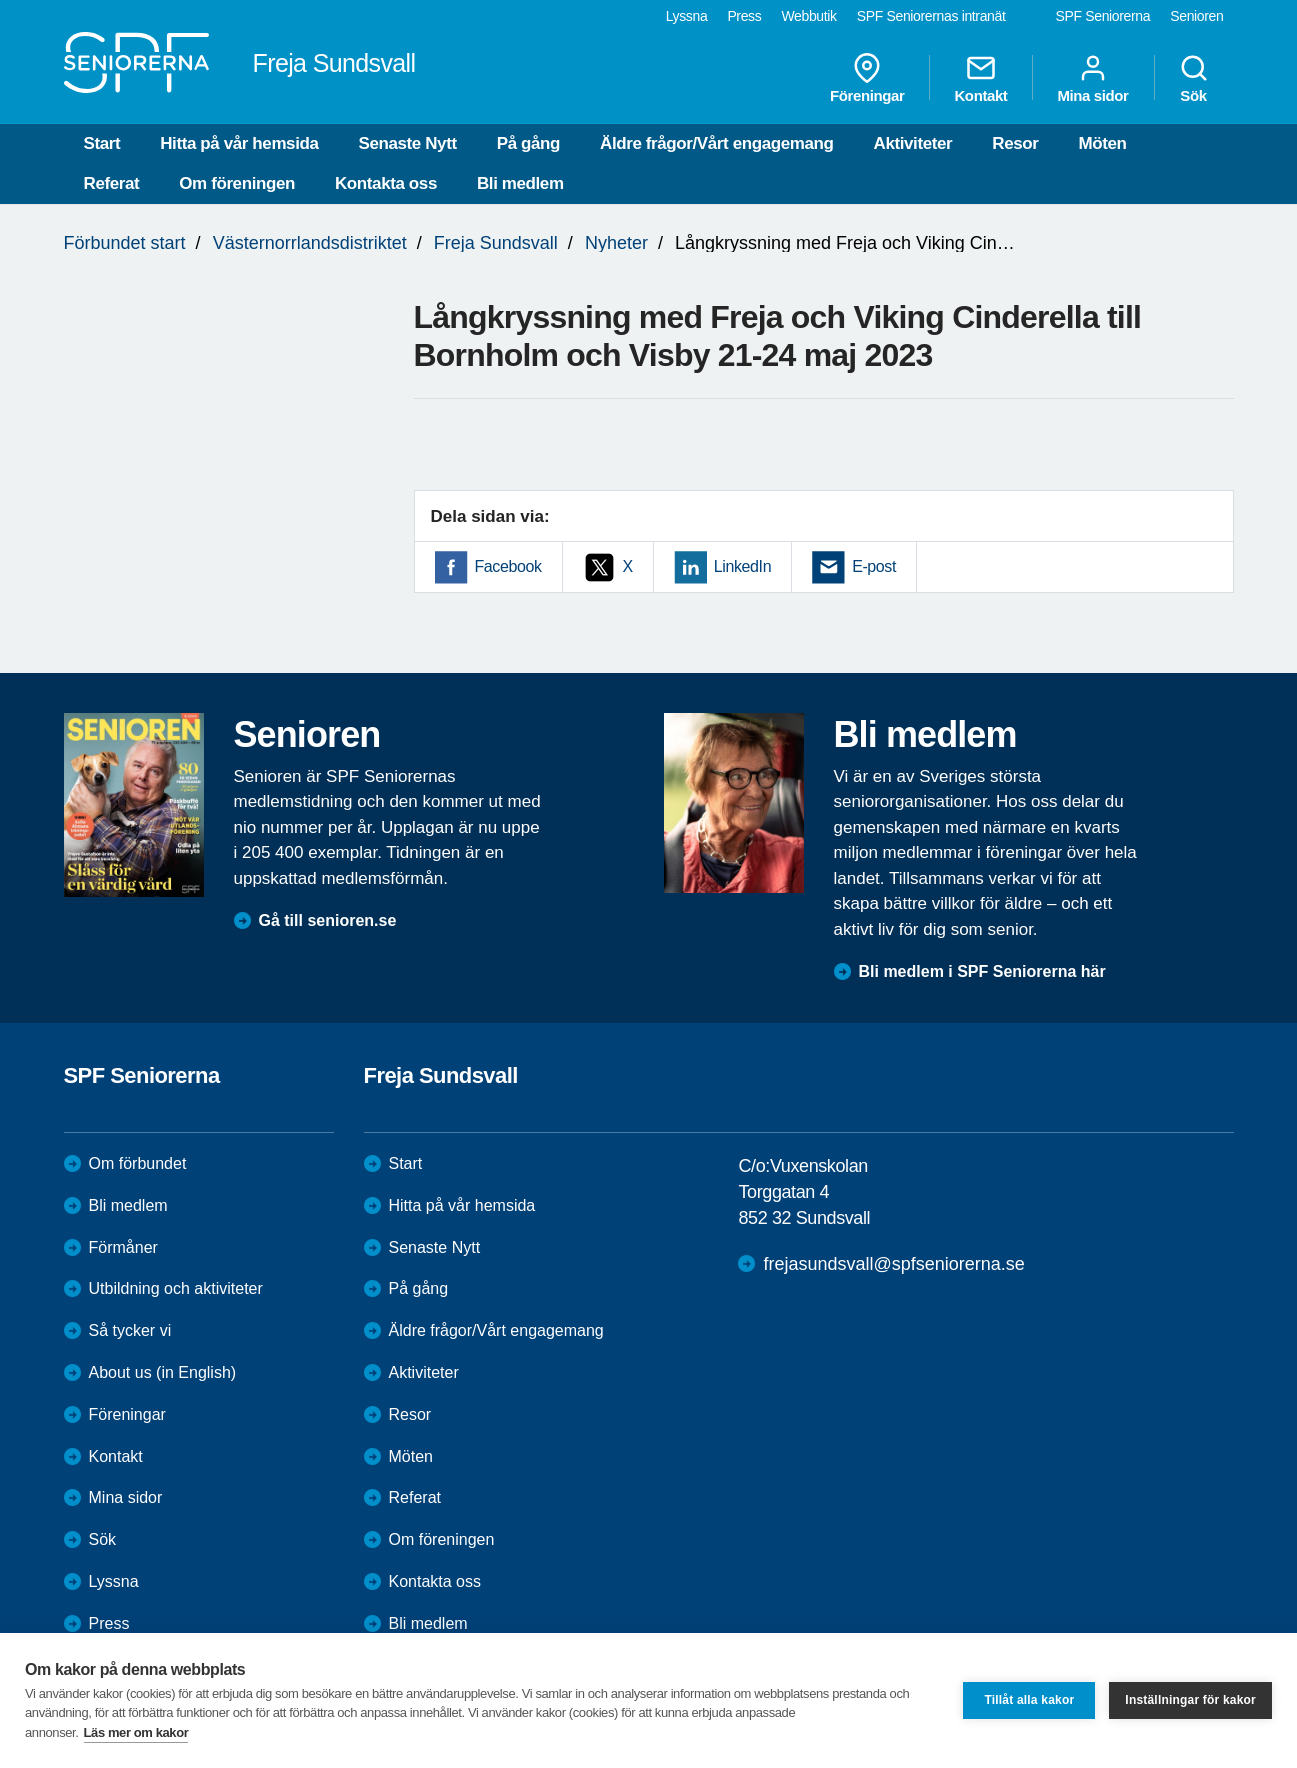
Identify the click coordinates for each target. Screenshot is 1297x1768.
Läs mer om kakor (136, 1732)
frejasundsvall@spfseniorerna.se (893, 1264)
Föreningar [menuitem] (867, 78)
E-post (874, 566)
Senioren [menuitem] (1196, 16)
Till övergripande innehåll (0, 0)
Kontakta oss (386, 183)
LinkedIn (742, 566)
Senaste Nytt (408, 143)
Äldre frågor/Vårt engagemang (716, 143)
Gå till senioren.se (328, 920)
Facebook (508, 566)
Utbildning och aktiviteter (176, 1288)
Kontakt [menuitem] (980, 78)
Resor (1015, 143)
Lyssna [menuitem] (687, 16)
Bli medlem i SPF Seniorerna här (982, 971)
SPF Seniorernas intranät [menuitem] (931, 16)
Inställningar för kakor (1190, 1700)
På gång (528, 143)
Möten (1102, 143)
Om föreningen (237, 183)
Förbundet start (125, 243)
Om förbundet (138, 1163)
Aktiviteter (913, 143)
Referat (112, 183)
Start (102, 143)
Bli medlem (520, 183)
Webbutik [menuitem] (808, 16)
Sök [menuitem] (1194, 78)
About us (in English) (163, 1372)
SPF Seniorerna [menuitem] (1103, 16)
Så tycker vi (130, 1330)
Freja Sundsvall (496, 243)
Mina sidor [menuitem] (1092, 78)
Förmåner (123, 1247)
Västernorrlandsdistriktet (310, 243)
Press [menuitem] (744, 16)
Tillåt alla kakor (1029, 1700)
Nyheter (616, 243)
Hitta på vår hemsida (239, 143)
